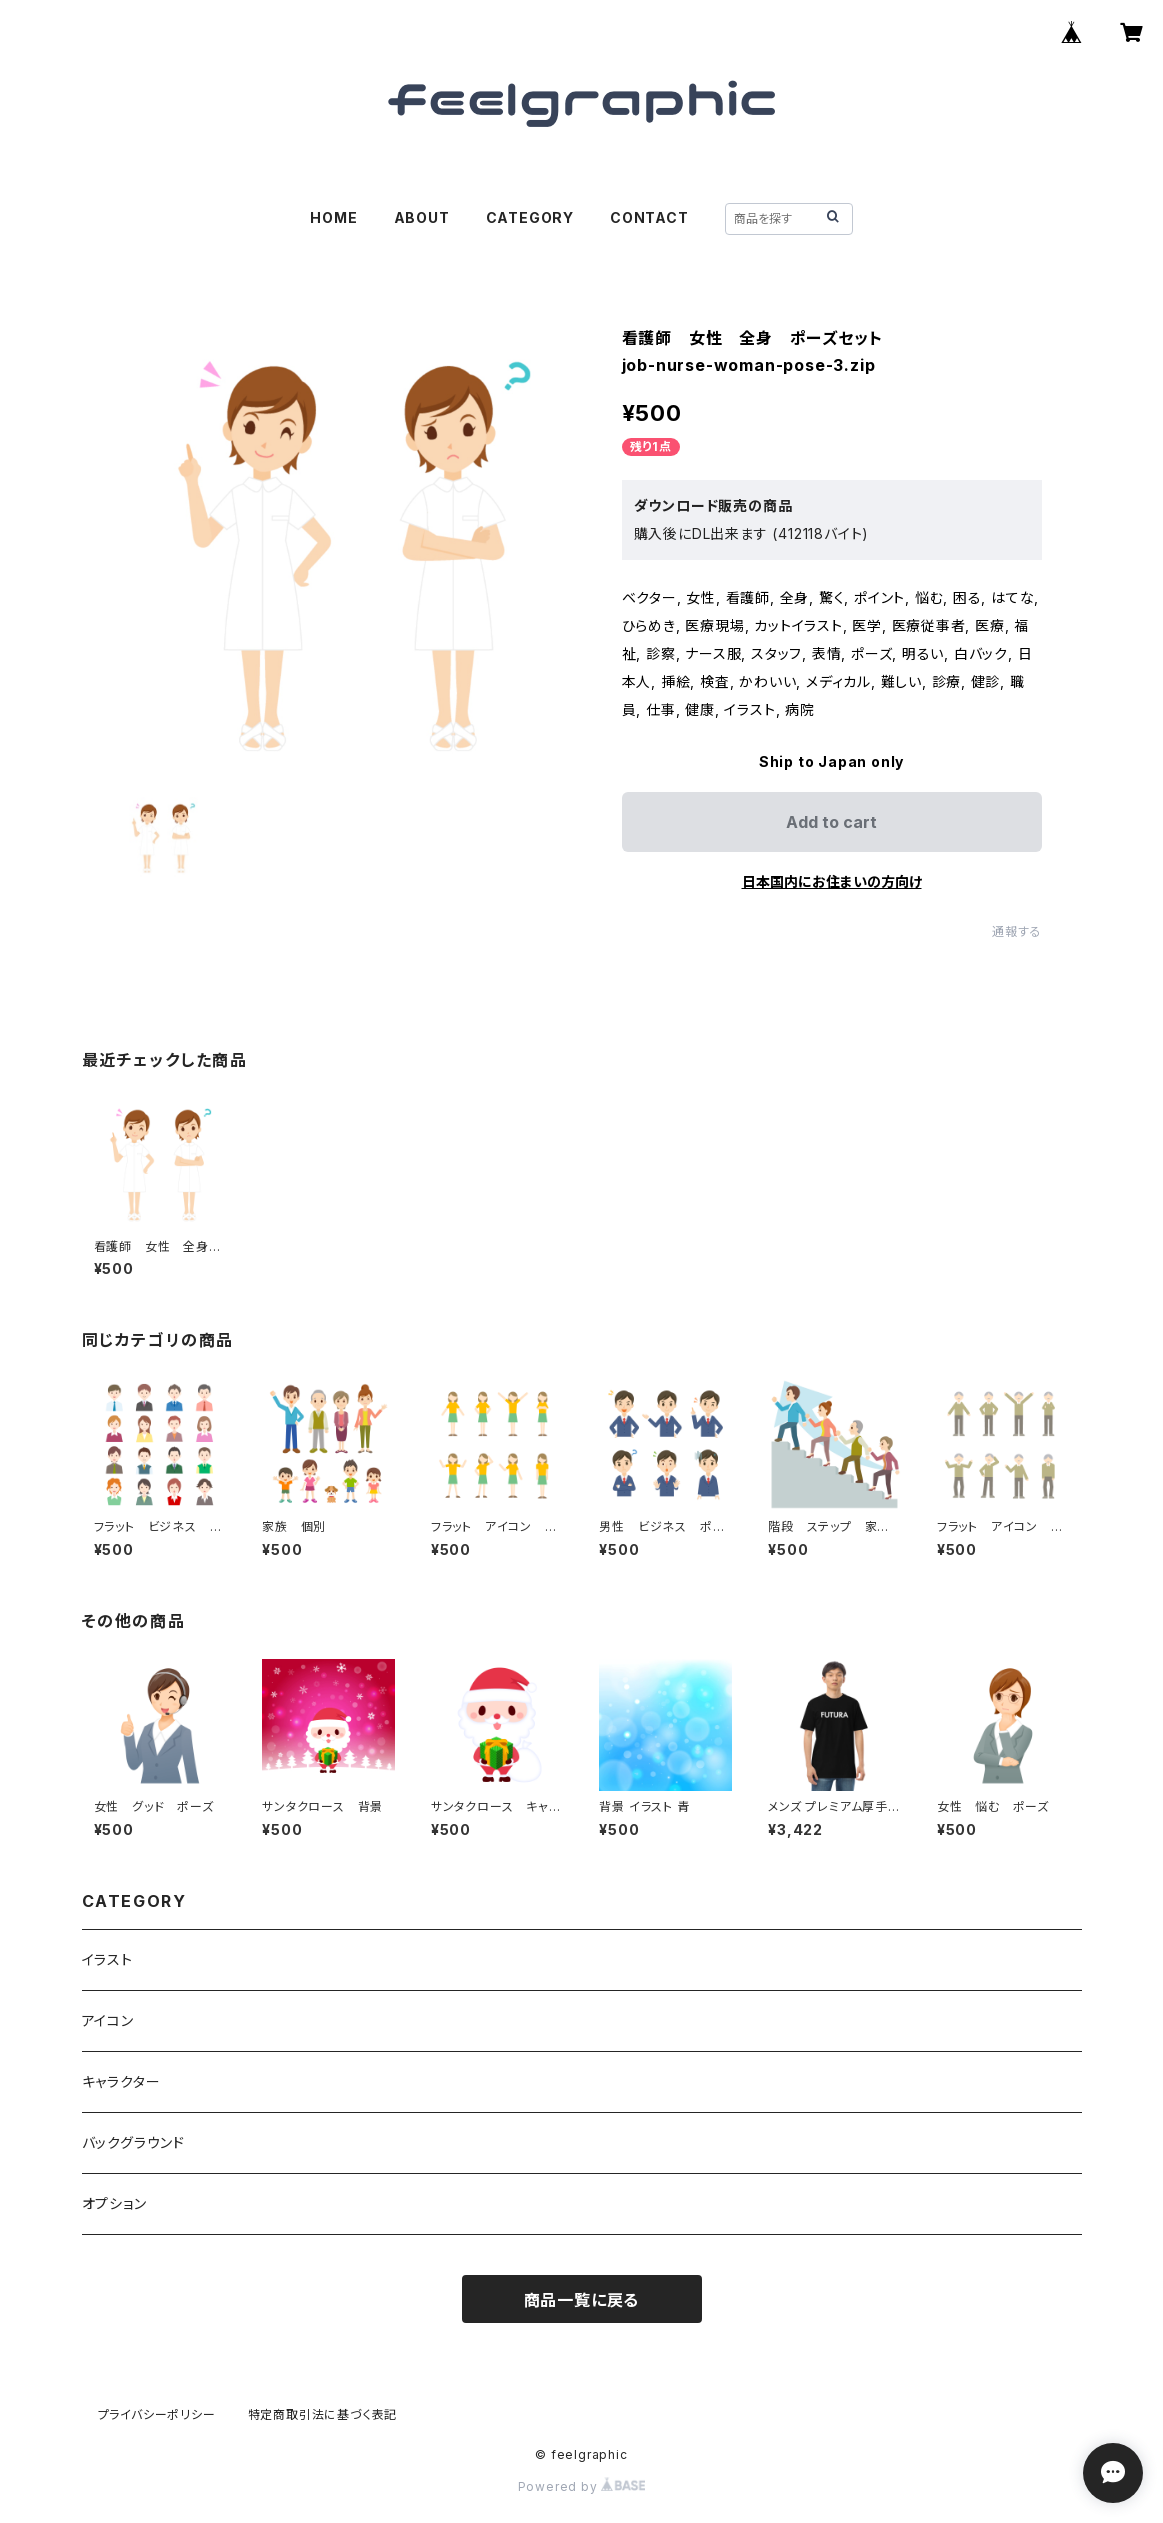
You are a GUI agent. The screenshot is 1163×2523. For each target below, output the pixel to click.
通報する (1016, 931)
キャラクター (121, 2081)
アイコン (108, 2020)
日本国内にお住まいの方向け (832, 881)
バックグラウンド (133, 2142)
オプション (114, 2203)
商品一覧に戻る (582, 2300)
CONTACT (649, 217)
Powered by (582, 2486)
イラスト (107, 1959)
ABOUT (422, 217)
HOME (333, 217)
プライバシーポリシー (157, 2414)
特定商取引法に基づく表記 (323, 2414)
